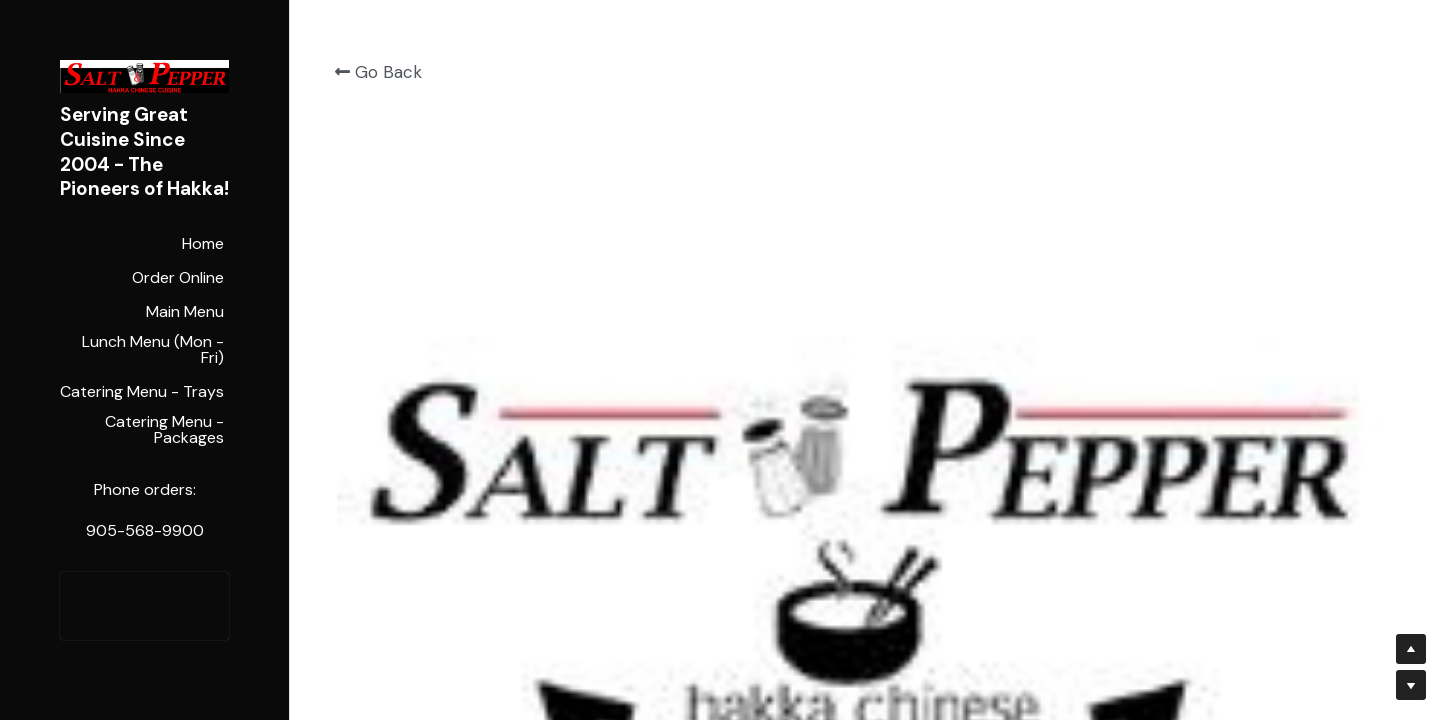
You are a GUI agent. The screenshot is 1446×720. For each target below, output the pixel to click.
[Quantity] (1197, 220)
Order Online (145, 606)
